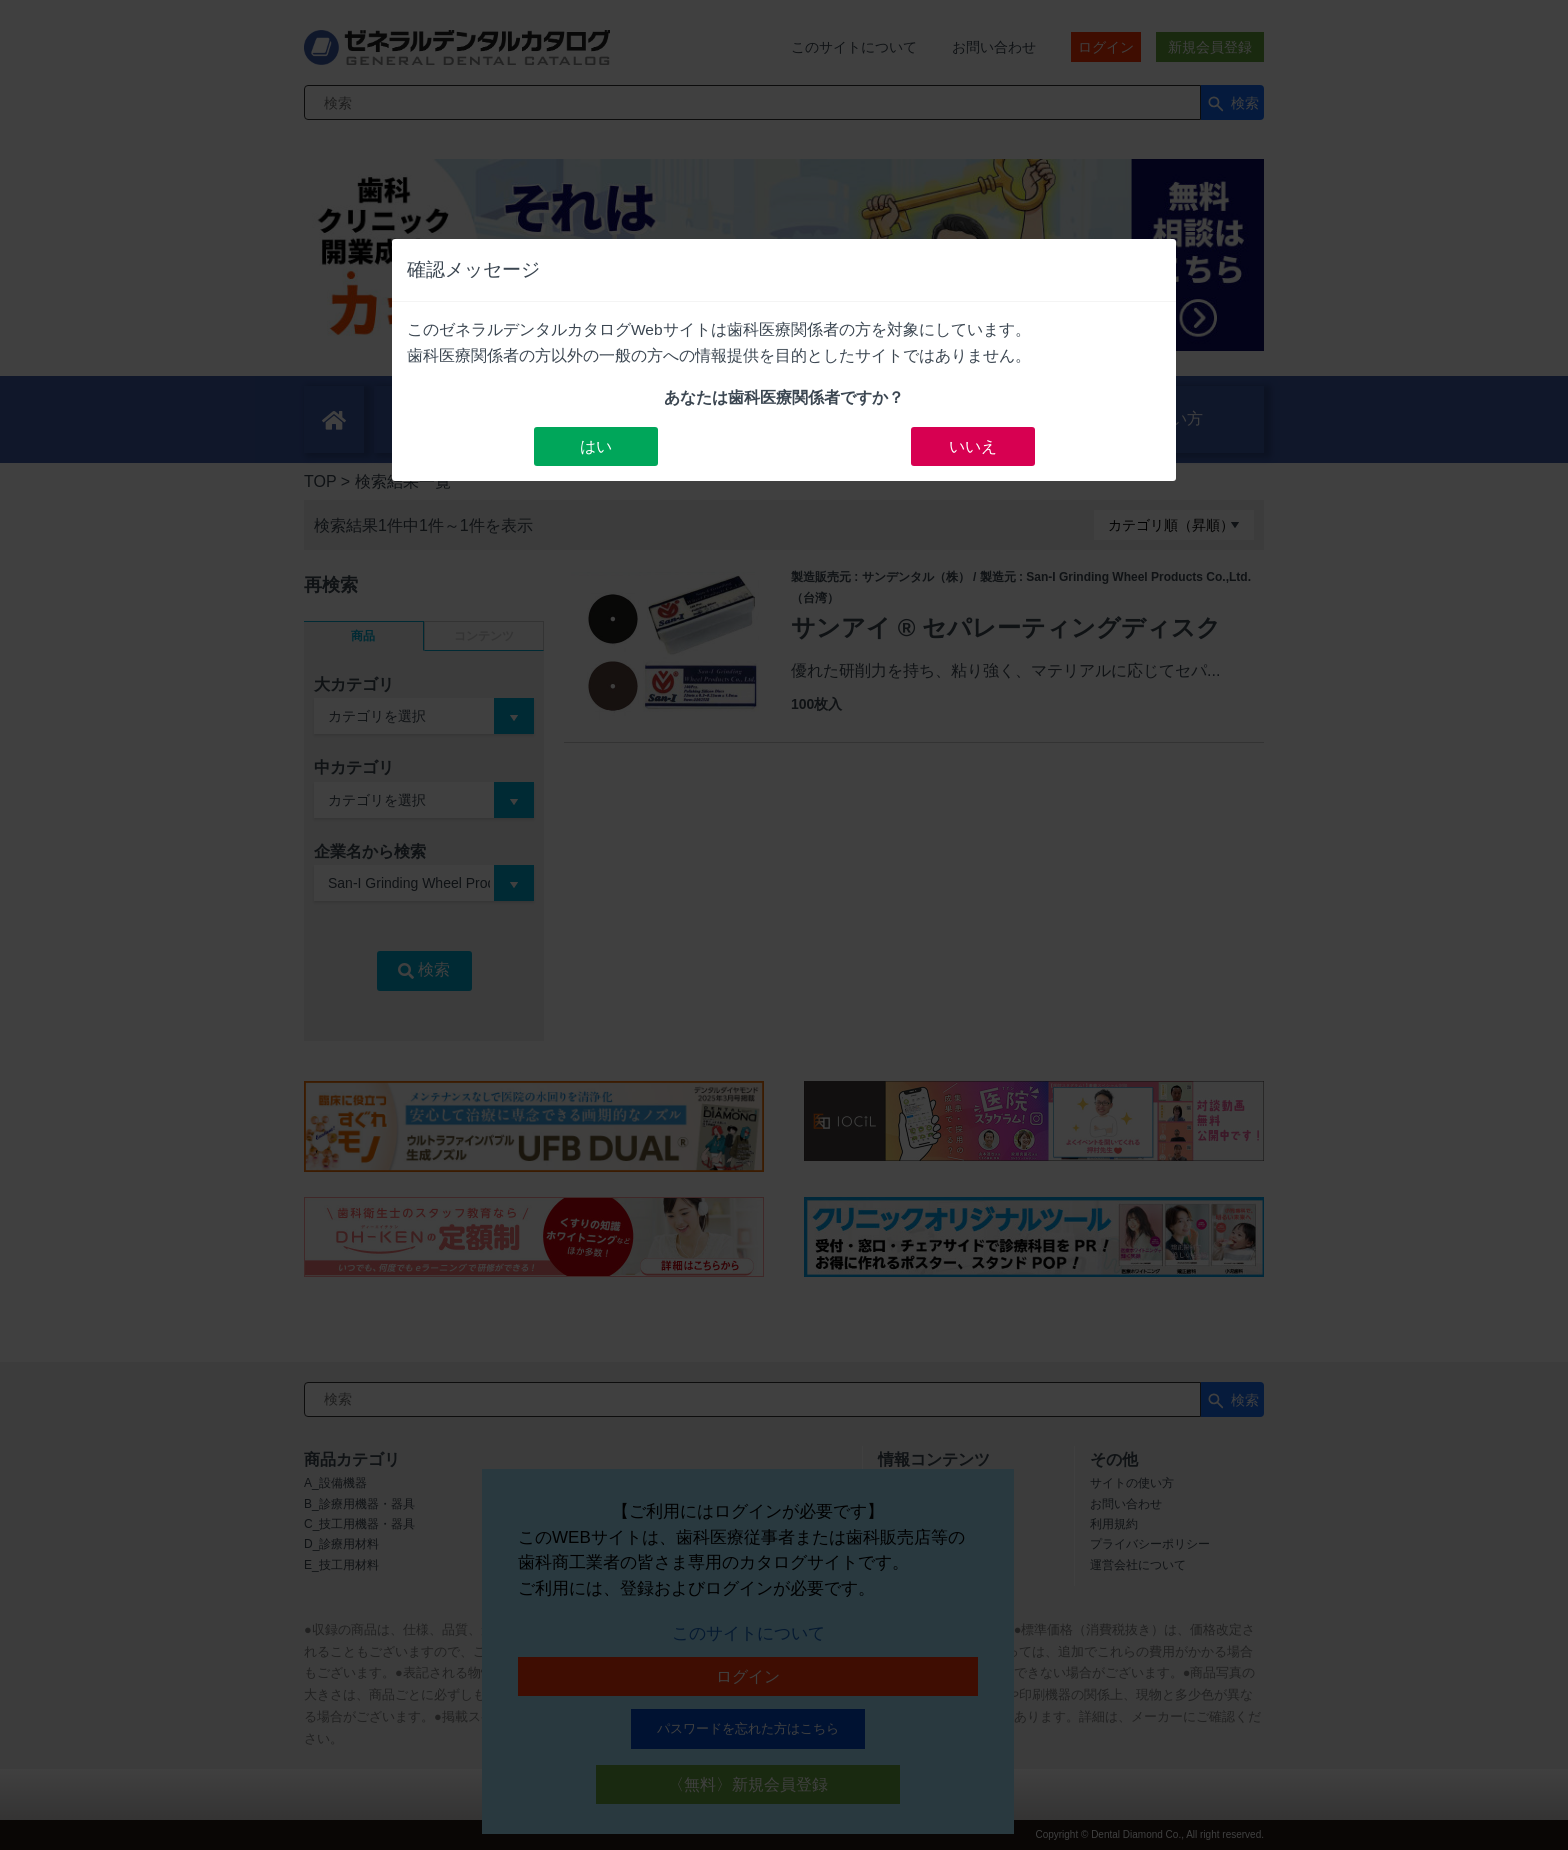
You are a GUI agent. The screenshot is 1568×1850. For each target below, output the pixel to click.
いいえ (973, 446)
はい (596, 446)
